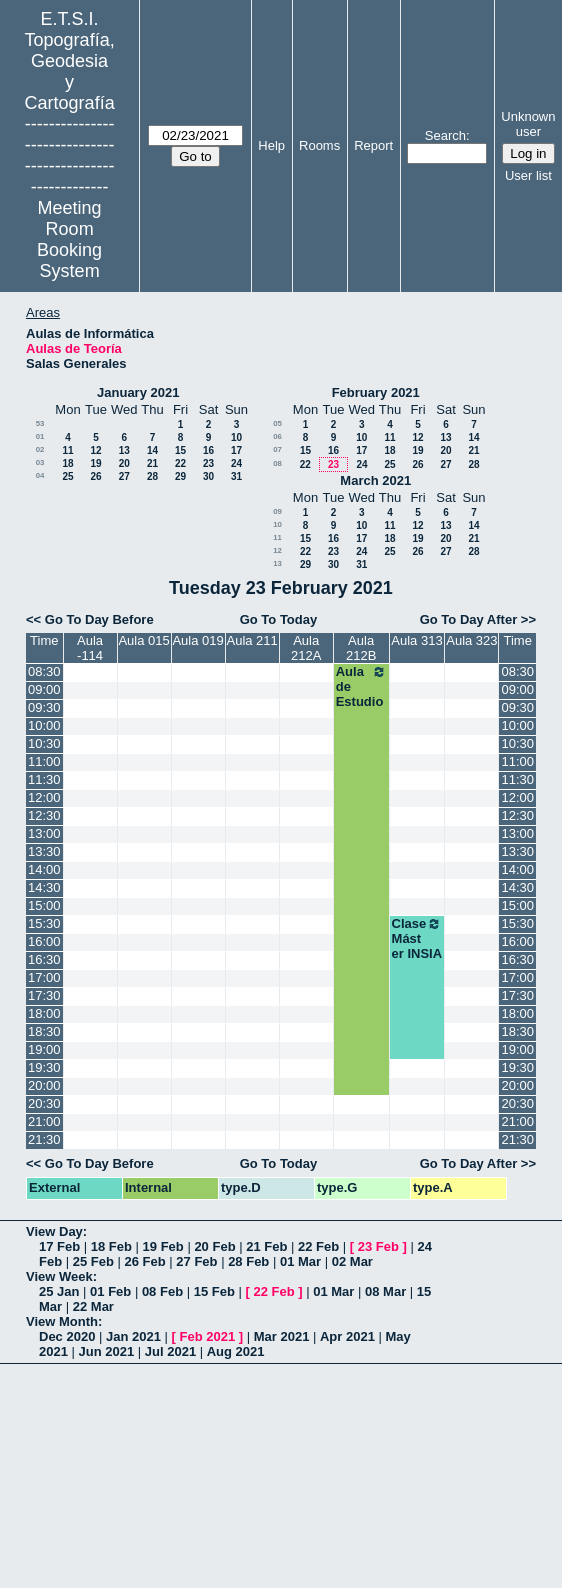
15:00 (44, 905)
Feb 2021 (208, 1336)
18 (67, 463)
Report (373, 145)
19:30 (44, 1067)
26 (95, 476)
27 (124, 476)
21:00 (44, 1121)
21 (152, 463)
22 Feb (318, 1246)
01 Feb (110, 1291)
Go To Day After (469, 619)
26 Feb (145, 1261)
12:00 (44, 797)
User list (528, 175)
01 (40, 436)
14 (152, 450)
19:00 (44, 1049)
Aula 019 (197, 640)
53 (40, 423)
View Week (59, 1276)
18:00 (44, 1013)
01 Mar (300, 1261)
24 (236, 463)
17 (236, 450)
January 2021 (138, 392)
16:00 (44, 941)
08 (277, 463)
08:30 (44, 671)
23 (208, 463)
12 (95, 450)
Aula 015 (143, 640)
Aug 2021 (236, 1351)
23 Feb (378, 1246)
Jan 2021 (133, 1336)
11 (67, 450)
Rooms (319, 145)
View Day (54, 1231)
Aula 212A (306, 648)
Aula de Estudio (361, 686)
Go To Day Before (99, 619)
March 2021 (375, 480)
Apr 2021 (347, 1336)
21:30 (44, 1139)
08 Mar (385, 1291)
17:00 (44, 977)
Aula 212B (361, 648)
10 (236, 437)
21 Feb (266, 1246)
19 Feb (163, 1246)
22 (180, 463)
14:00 (44, 869)
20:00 (44, 1085)
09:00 (44, 689)
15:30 (44, 923)
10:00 (44, 725)
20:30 (44, 1103)
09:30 (44, 707)
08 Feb (162, 1291)
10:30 (44, 743)
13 (124, 450)
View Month (62, 1321)
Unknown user (528, 124)
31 (236, 476)
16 (208, 450)
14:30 (44, 887)
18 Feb (111, 1246)
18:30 (44, 1031)
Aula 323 (471, 640)
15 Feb (214, 1291)
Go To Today (279, 619)
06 (277, 436)
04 (40, 475)
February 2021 (376, 392)
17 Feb (59, 1246)
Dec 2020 (67, 1336)
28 (152, 476)
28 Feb (248, 1261)
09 (277, 511)
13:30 (44, 851)
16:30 (44, 959)
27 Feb (196, 1261)
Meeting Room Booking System (69, 239)
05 (277, 423)
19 (95, 463)
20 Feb (214, 1246)
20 (124, 463)
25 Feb (93, 1261)
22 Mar (93, 1306)
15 (180, 450)
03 (40, 462)
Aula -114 (90, 648)
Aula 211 (251, 640)
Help (271, 145)
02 (40, 449)
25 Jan (59, 1291)
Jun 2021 (107, 1351)
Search (445, 135)
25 (67, 476)
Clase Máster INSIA (417, 938)
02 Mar (352, 1261)
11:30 (44, 779)
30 (208, 476)
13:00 (44, 833)
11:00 (44, 761)
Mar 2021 (282, 1336)
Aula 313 (416, 640)
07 (277, 449)
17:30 (44, 995)
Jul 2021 (170, 1351)
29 (180, 476)
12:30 (44, 815)
